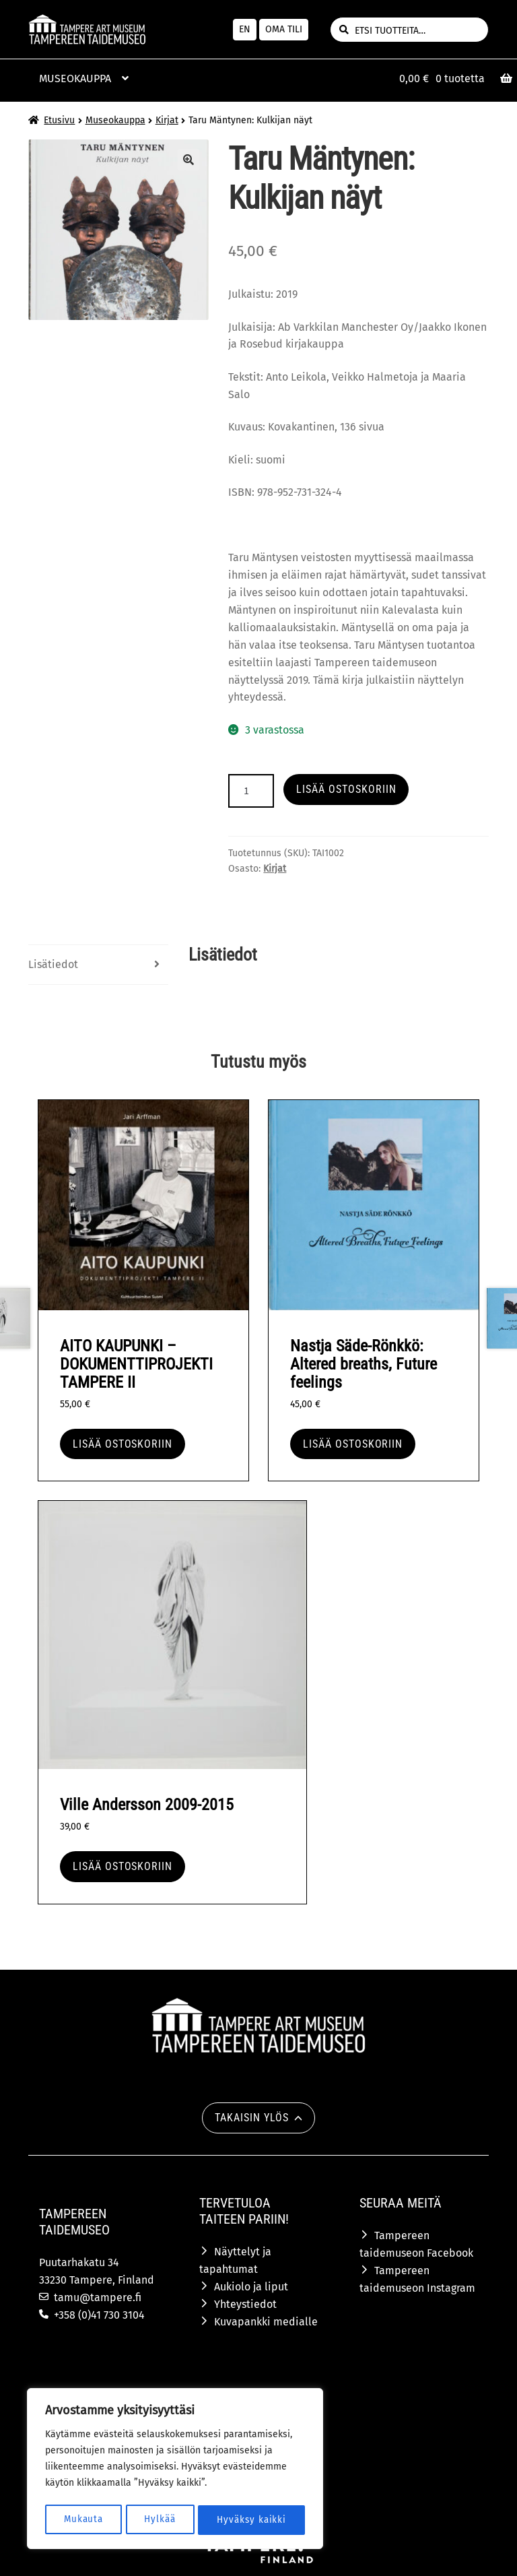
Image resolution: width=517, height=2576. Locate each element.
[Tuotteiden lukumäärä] (251, 791)
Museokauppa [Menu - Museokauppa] (75, 78)
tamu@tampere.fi (97, 2297)
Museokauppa (115, 120)
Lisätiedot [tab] (53, 964)
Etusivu (59, 120)
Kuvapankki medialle (266, 2321)
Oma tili (283, 29)
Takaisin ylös (251, 2117)
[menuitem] (244, 29)
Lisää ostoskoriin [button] (122, 1444)
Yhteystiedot (245, 2304)
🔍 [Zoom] (188, 159)
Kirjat (167, 120)
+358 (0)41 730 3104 (99, 2315)
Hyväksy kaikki (251, 2519)
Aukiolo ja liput (251, 2286)
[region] (175, 2470)
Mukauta (83, 2519)
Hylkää (159, 2519)
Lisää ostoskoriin (346, 789)
